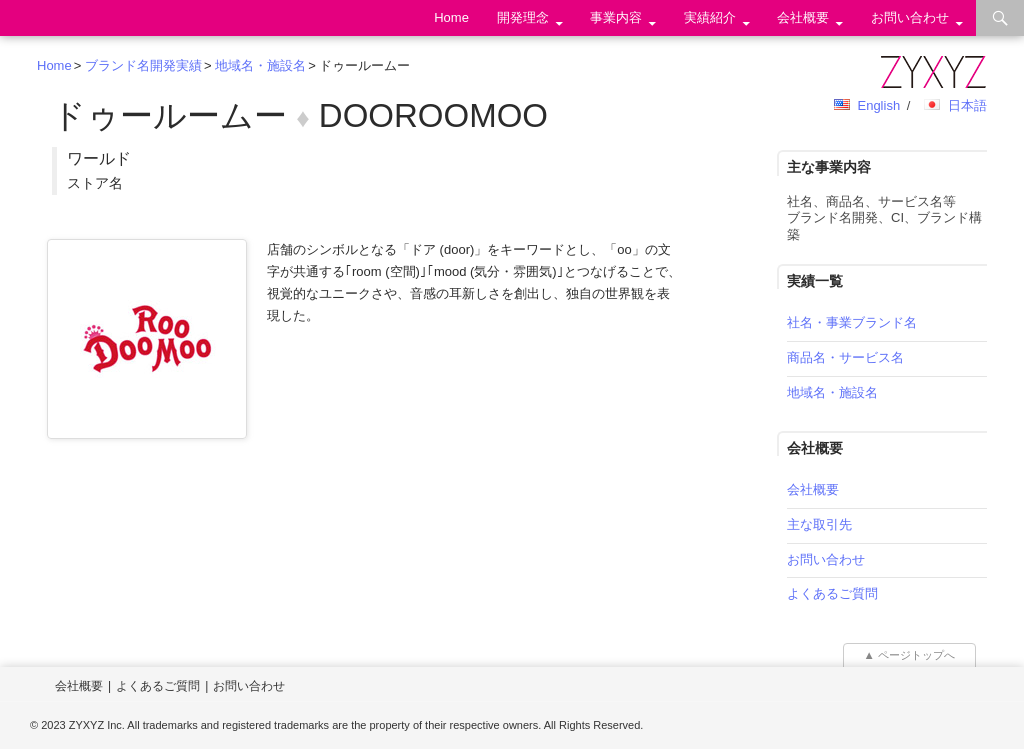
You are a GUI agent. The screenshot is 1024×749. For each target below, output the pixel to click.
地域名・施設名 (260, 65)
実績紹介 (710, 17)
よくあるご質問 (832, 593)
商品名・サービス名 (845, 357)
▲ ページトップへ (910, 655)
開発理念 (523, 17)
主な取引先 (819, 524)
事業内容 (616, 17)
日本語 (967, 105)
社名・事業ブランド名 (852, 322)
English (878, 105)
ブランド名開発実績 (143, 65)
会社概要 (803, 17)
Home (451, 17)
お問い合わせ (910, 17)
